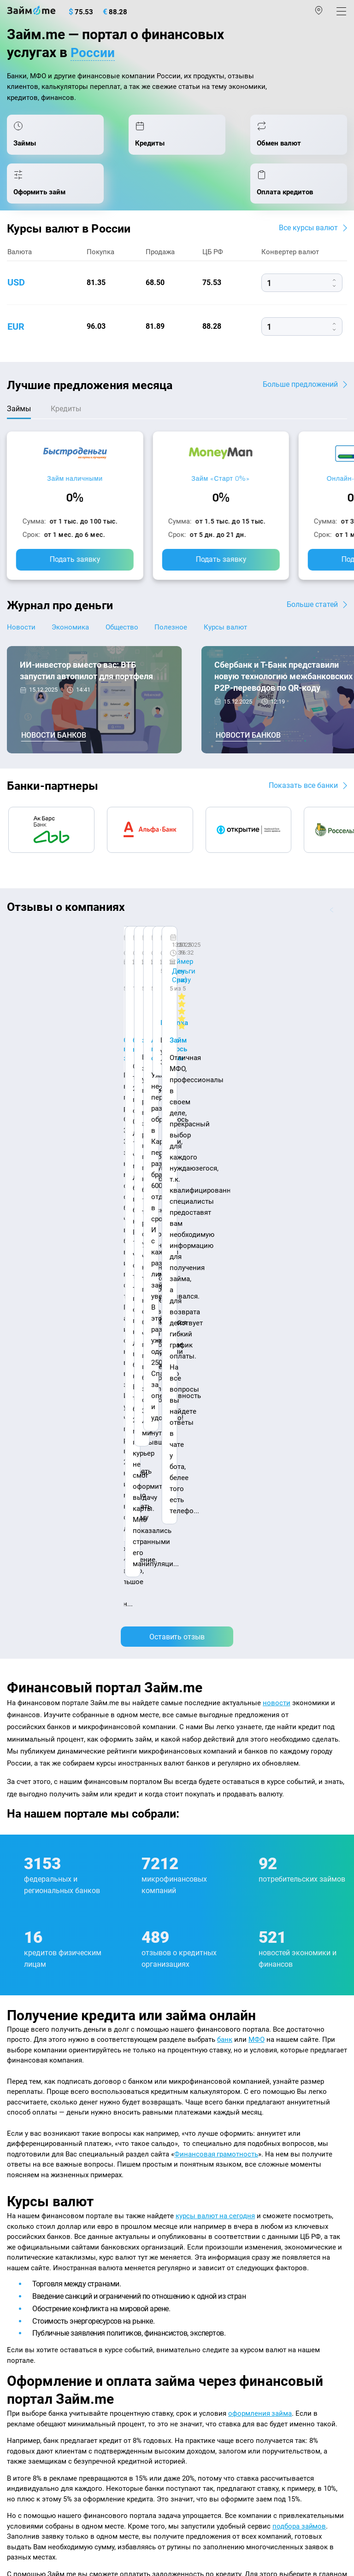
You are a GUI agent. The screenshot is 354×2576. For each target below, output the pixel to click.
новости (276, 1145)
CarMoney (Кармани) (137, 949)
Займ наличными (75, 488)
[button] (343, 920)
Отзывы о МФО (32, 2256)
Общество (127, 637)
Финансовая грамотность (216, 1596)
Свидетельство (27, 2502)
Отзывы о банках (35, 2236)
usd (16, 292)
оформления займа (260, 1855)
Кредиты (21, 2315)
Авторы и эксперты (150, 2123)
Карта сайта (121, 2132)
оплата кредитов (144, 2026)
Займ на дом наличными (222, 2217)
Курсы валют (235, 637)
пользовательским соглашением (238, 2471)
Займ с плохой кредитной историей (240, 2256)
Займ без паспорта (212, 2276)
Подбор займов (32, 2355)
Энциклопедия (31, 2178)
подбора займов (299, 1968)
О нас (17, 2123)
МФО (256, 1481)
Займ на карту (204, 2236)
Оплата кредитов (35, 2335)
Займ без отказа (208, 2335)
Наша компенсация (40, 2132)
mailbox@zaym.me (53, 2392)
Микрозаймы (202, 2158)
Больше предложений (300, 393)
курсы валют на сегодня (215, 1658)
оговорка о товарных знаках (291, 2493)
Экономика (73, 637)
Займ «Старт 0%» (220, 488)
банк (224, 1481)
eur (15, 336)
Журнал (19, 2158)
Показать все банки (303, 795)
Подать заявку (75, 569)
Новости (21, 637)
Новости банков (53, 745)
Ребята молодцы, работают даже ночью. (81, 973)
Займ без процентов (214, 2295)
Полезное (178, 637)
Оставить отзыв (177, 1078)
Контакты (72, 2123)
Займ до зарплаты (211, 2315)
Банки (17, 2276)
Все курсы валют (308, 237)
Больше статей (312, 614)
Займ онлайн (202, 2197)
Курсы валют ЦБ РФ (40, 2217)
